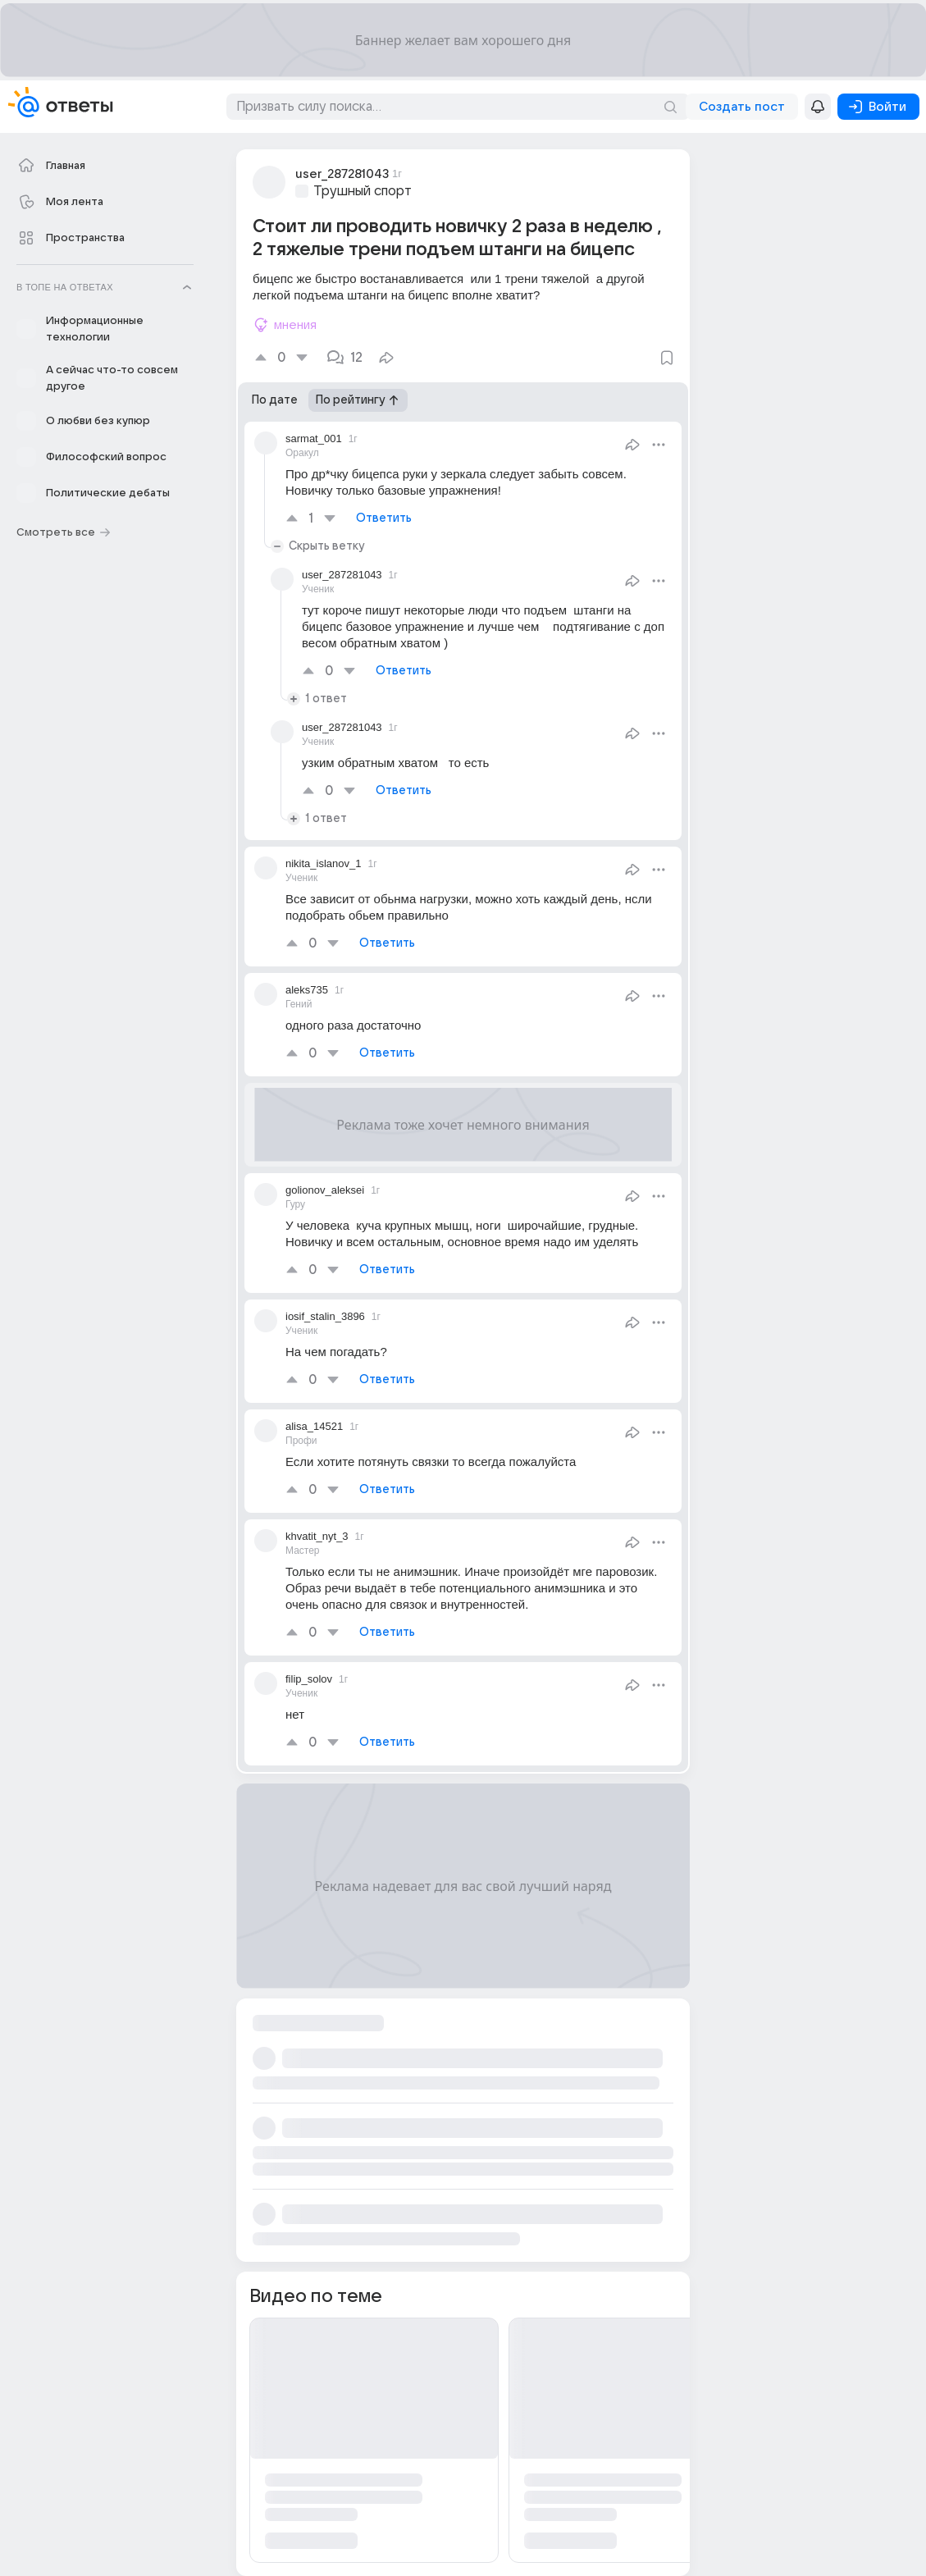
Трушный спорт (362, 191)
